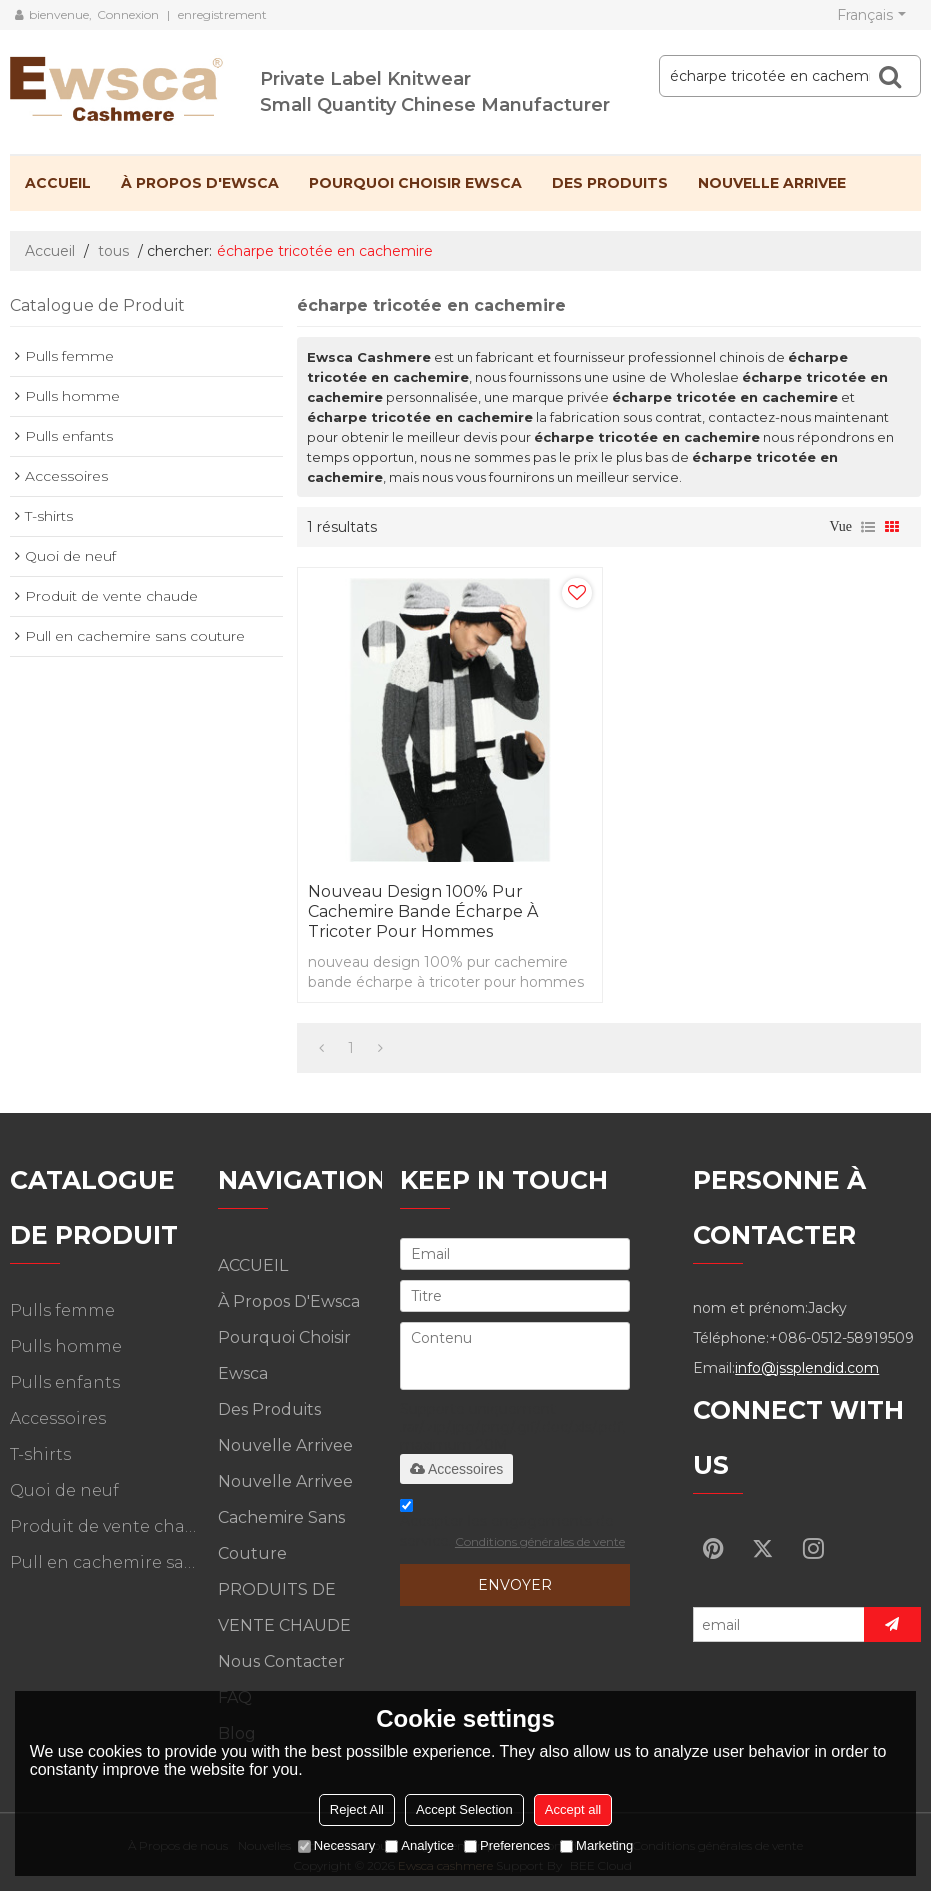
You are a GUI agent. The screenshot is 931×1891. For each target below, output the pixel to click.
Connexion (128, 14)
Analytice (419, 1845)
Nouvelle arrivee (772, 183)
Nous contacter (281, 1661)
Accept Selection (464, 1809)
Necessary (336, 1845)
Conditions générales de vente (540, 1541)
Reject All (357, 1809)
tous (113, 251)
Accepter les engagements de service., (512, 1526)
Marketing (596, 1845)
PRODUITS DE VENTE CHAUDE (284, 1607)
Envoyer (515, 1585)
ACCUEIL (58, 183)
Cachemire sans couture (281, 1535)
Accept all (573, 1809)
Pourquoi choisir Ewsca (415, 183)
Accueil (50, 251)
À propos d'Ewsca (200, 183)
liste (868, 527)
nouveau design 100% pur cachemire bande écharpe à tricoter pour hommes (423, 911)
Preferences (507, 1845)
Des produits (610, 183)
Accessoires (456, 1469)
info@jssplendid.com (807, 1368)
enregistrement (222, 14)
